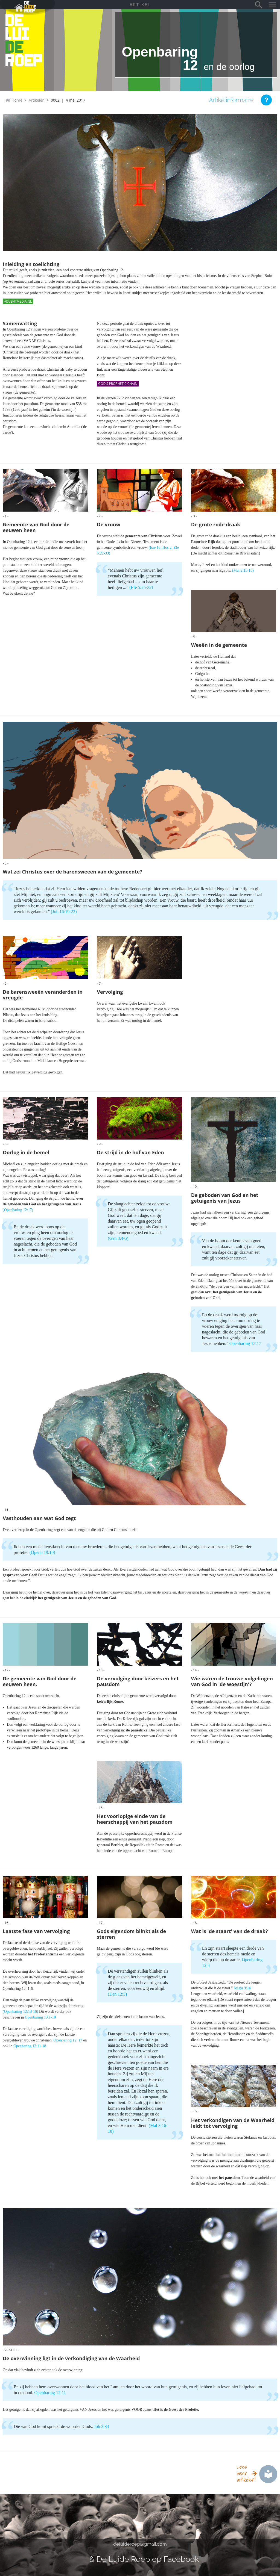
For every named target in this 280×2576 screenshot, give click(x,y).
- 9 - (100, 1144)
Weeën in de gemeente (219, 645)
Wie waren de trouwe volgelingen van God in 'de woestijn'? (232, 1681)
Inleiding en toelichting (31, 264)
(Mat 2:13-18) (243, 570)
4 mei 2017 (75, 100)
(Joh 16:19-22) (64, 911)
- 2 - (100, 516)
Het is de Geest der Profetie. (176, 2409)
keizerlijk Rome (110, 1701)
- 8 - (5, 1144)
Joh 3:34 (101, 2426)
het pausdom (229, 2178)
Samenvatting (20, 323)
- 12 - (6, 1670)
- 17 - (100, 1922)
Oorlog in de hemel (26, 1152)
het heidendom (227, 2155)
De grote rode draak (215, 524)
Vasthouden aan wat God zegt (39, 1518)
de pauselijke (136, 1730)
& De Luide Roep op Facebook (144, 2559)
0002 (55, 100)
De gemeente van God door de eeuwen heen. (40, 1681)
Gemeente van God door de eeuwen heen (36, 527)
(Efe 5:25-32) (141, 587)
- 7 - (100, 983)
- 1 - (5, 516)
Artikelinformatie (231, 100)
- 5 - (5, 863)
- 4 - (194, 636)
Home (16, 100)
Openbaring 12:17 (245, 1343)
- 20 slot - (11, 2350)
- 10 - (195, 1186)
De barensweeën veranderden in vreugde (43, 995)
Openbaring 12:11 (50, 2392)
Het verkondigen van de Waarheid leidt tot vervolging (233, 2123)
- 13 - (100, 1670)
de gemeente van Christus (141, 536)
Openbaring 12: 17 (68, 2040)
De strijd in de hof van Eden (130, 1152)
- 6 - (5, 983)
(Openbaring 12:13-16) (20, 2012)
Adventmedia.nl (18, 301)
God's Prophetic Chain (117, 383)
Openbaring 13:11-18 (29, 2046)
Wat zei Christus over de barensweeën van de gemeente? (72, 872)
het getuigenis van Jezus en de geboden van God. (77, 1598)
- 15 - (100, 1807)
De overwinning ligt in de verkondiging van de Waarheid (71, 2358)
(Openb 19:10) (42, 1552)
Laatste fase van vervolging (36, 1931)
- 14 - (195, 1670)
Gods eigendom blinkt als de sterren (131, 1934)
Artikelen (37, 100)
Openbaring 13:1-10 (40, 2017)
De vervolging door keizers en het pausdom (138, 1681)
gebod (258, 1218)
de (14, 46)
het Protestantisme (43, 1954)
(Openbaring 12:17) (18, 1210)
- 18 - (195, 1922)
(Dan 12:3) (117, 1994)
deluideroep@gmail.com (140, 2544)
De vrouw (108, 524)
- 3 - (194, 516)
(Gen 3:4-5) (118, 1238)
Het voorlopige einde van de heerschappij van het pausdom (134, 1819)
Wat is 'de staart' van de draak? (229, 1931)
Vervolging (110, 992)
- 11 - (6, 1509)
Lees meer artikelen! (246, 2473)
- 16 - (6, 1922)
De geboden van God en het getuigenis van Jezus (224, 1198)
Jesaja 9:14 (242, 1988)
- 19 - (195, 2111)
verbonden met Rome (221, 2040)
